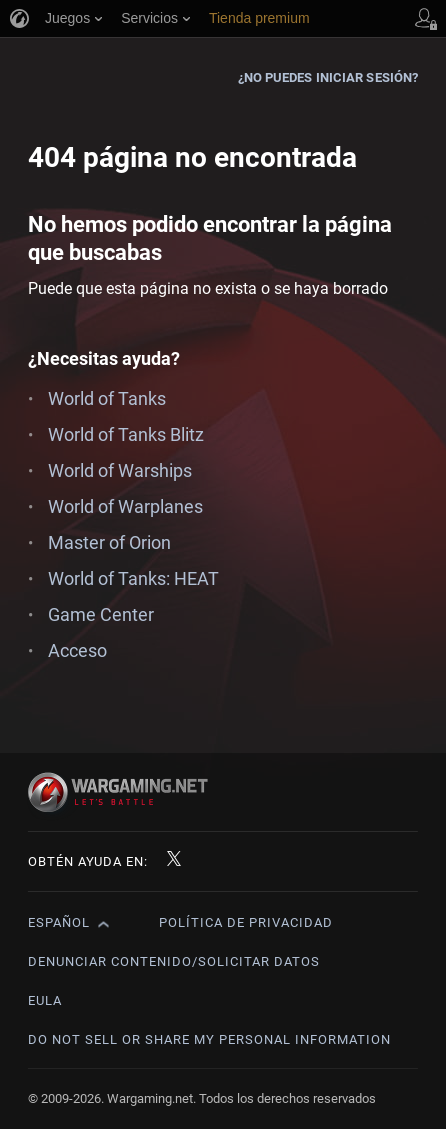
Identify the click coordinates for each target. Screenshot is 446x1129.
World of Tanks (107, 398)
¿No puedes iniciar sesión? (328, 77)
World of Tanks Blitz (126, 434)
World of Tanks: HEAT (133, 578)
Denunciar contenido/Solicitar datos (174, 961)
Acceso (77, 650)
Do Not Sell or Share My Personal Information (209, 1039)
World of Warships (120, 470)
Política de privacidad (246, 922)
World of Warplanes (125, 506)
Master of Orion (109, 542)
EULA (45, 1000)
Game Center (101, 614)
